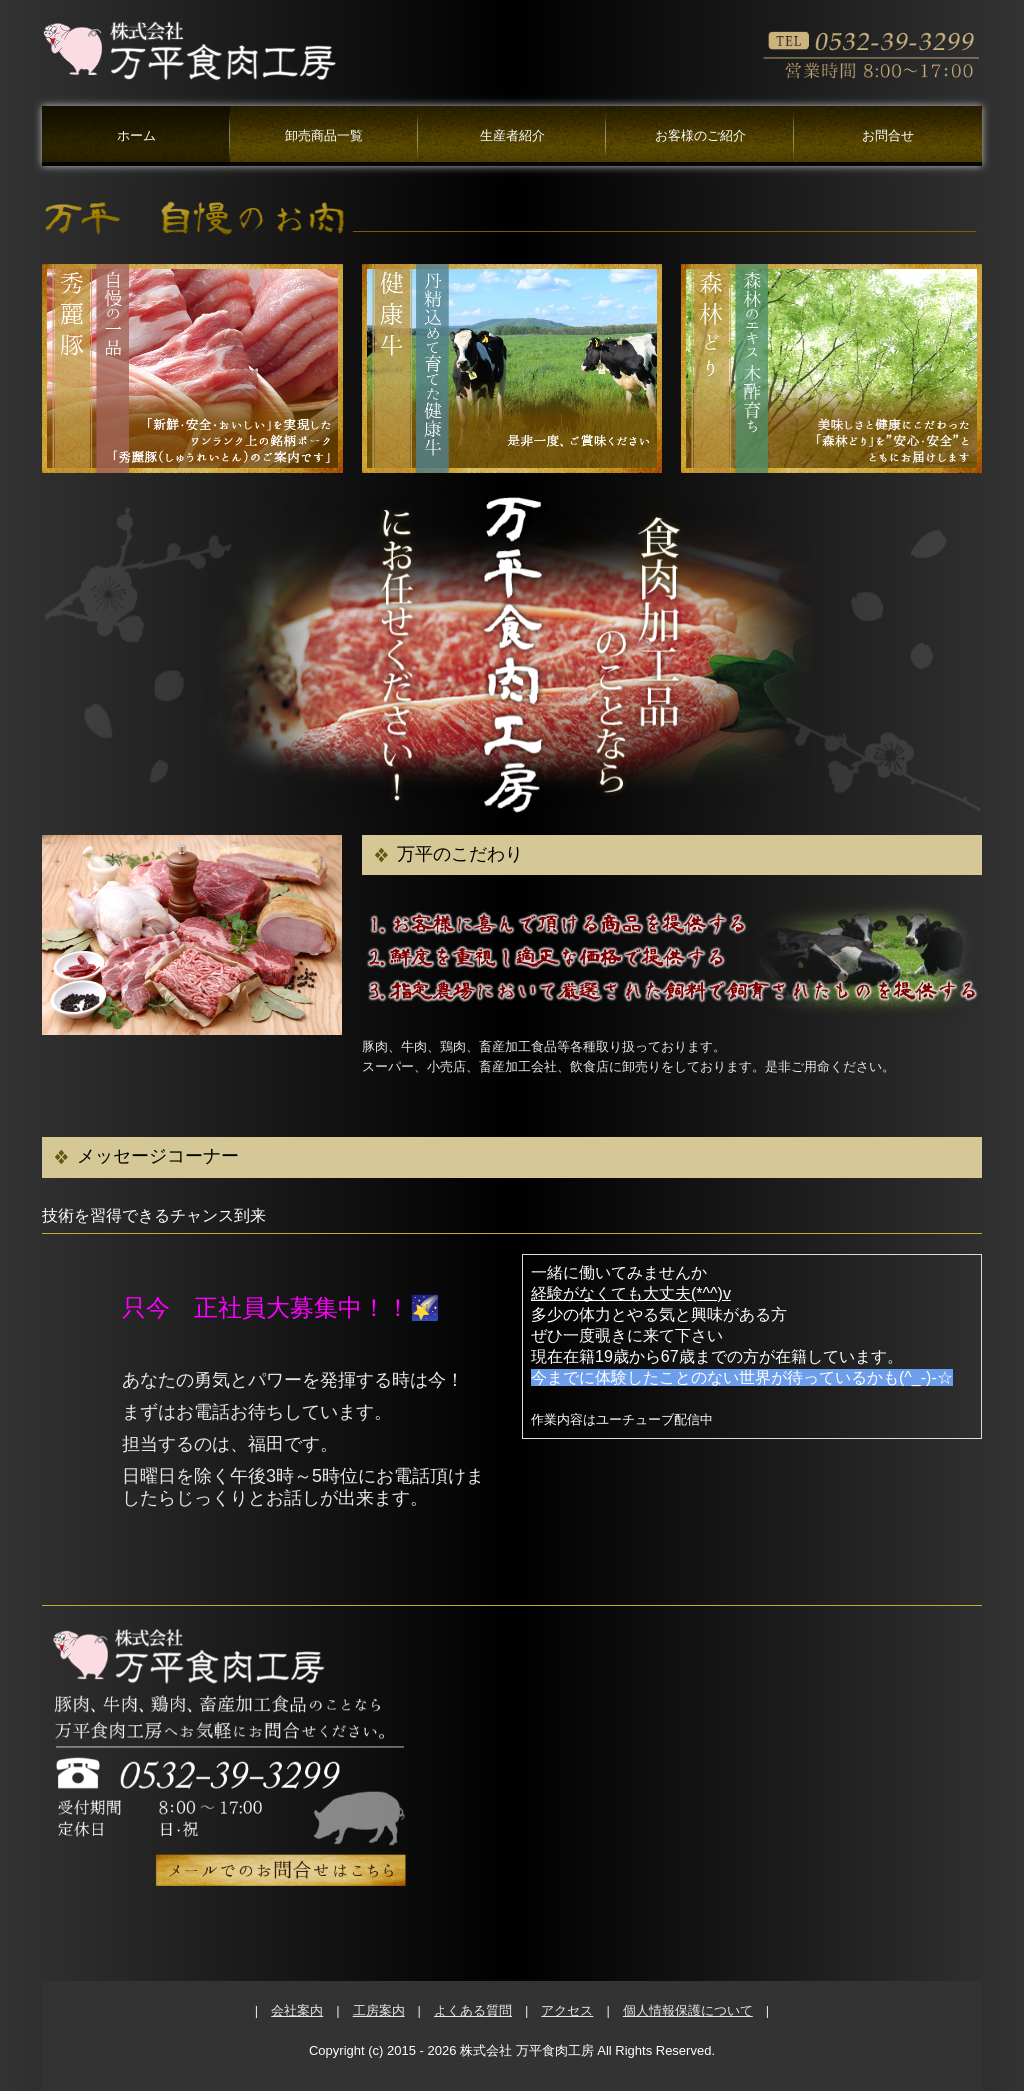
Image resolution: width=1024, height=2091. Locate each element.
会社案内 (297, 2010)
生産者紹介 (512, 135)
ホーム (136, 135)
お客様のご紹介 (700, 135)
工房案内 (379, 2010)
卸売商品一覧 (324, 135)
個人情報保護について (688, 2010)
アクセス (567, 2010)
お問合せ (888, 135)
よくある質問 (473, 2010)
